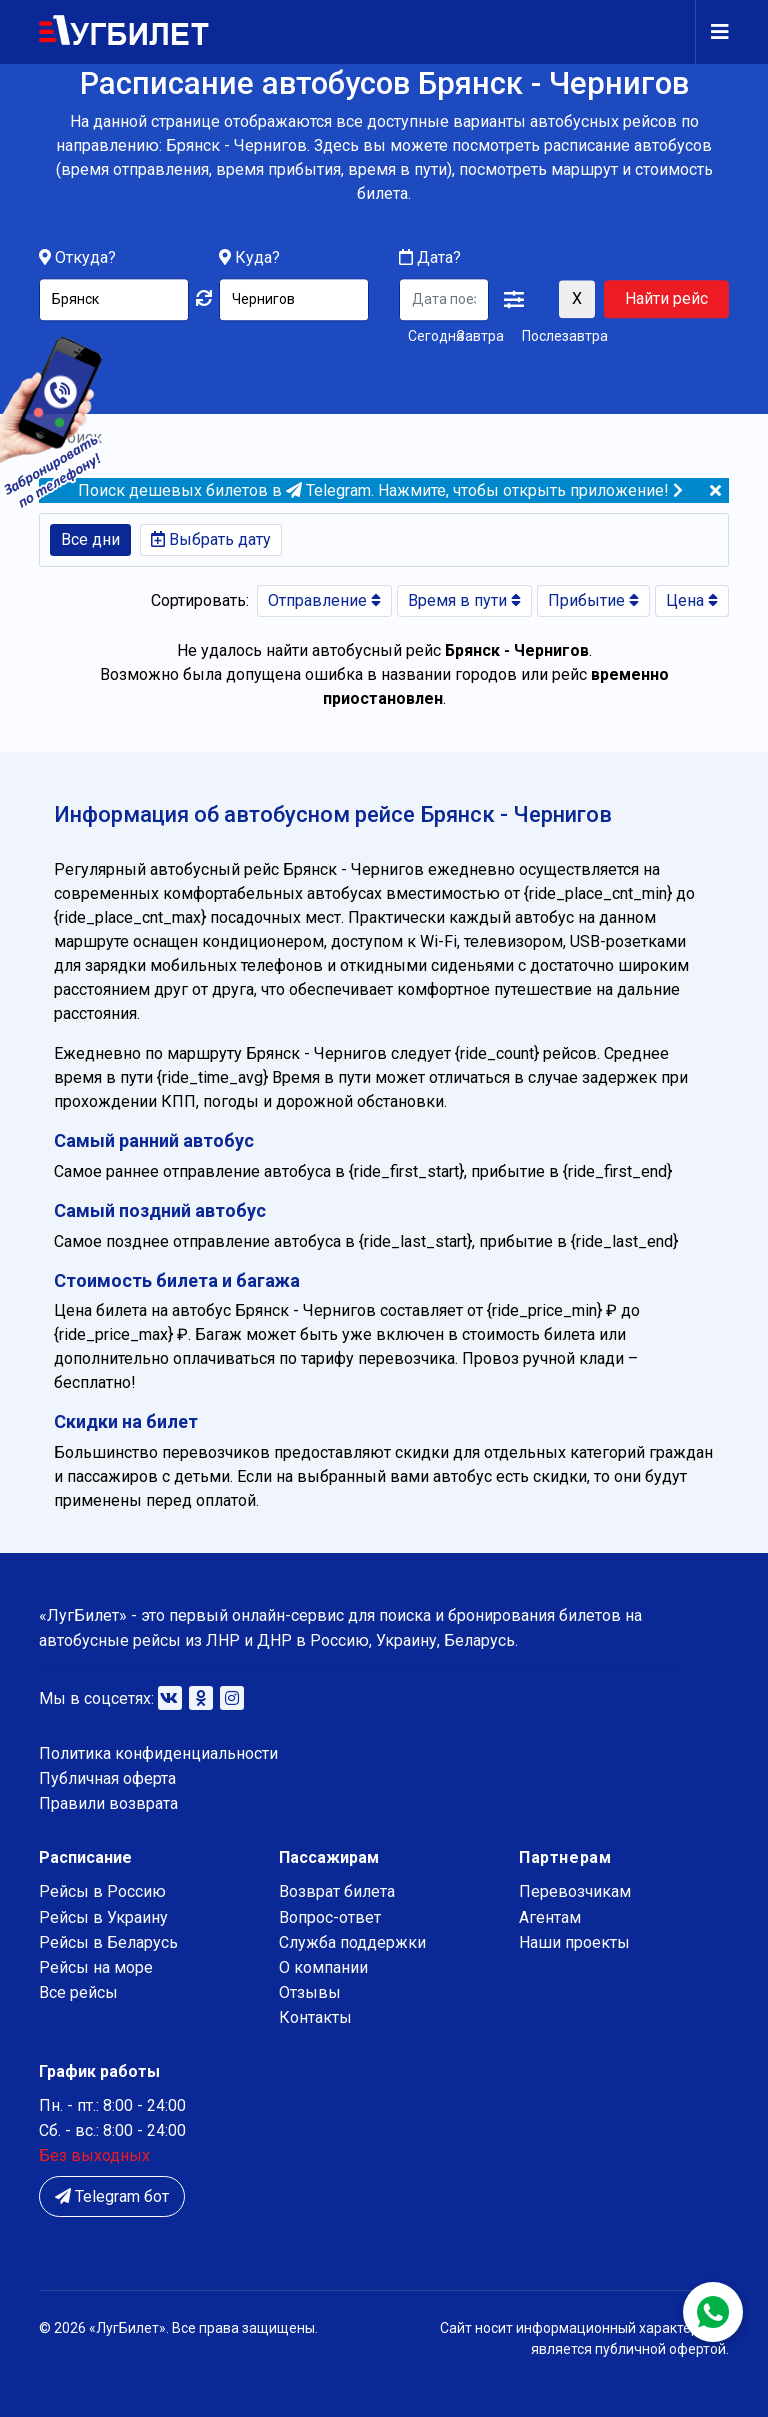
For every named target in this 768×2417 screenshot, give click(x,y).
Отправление (324, 600)
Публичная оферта (107, 1778)
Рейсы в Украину (103, 1917)
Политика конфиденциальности (158, 1753)
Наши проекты (574, 1942)
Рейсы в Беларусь (108, 1942)
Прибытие (593, 600)
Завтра (480, 337)
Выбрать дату (211, 539)
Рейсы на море (96, 1967)
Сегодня (428, 337)
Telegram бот (112, 2196)
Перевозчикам (575, 1891)
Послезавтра (565, 337)
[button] (514, 301)
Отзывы (310, 1992)
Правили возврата (108, 1803)
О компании (323, 1967)
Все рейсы (78, 1992)
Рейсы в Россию (102, 1891)
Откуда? (85, 258)
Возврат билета (337, 1891)
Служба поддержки (352, 1942)
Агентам (550, 1917)
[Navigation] (712, 32)
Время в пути (464, 600)
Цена (692, 600)
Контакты (315, 2017)
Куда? (257, 258)
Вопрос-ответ (330, 1917)
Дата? (430, 258)
